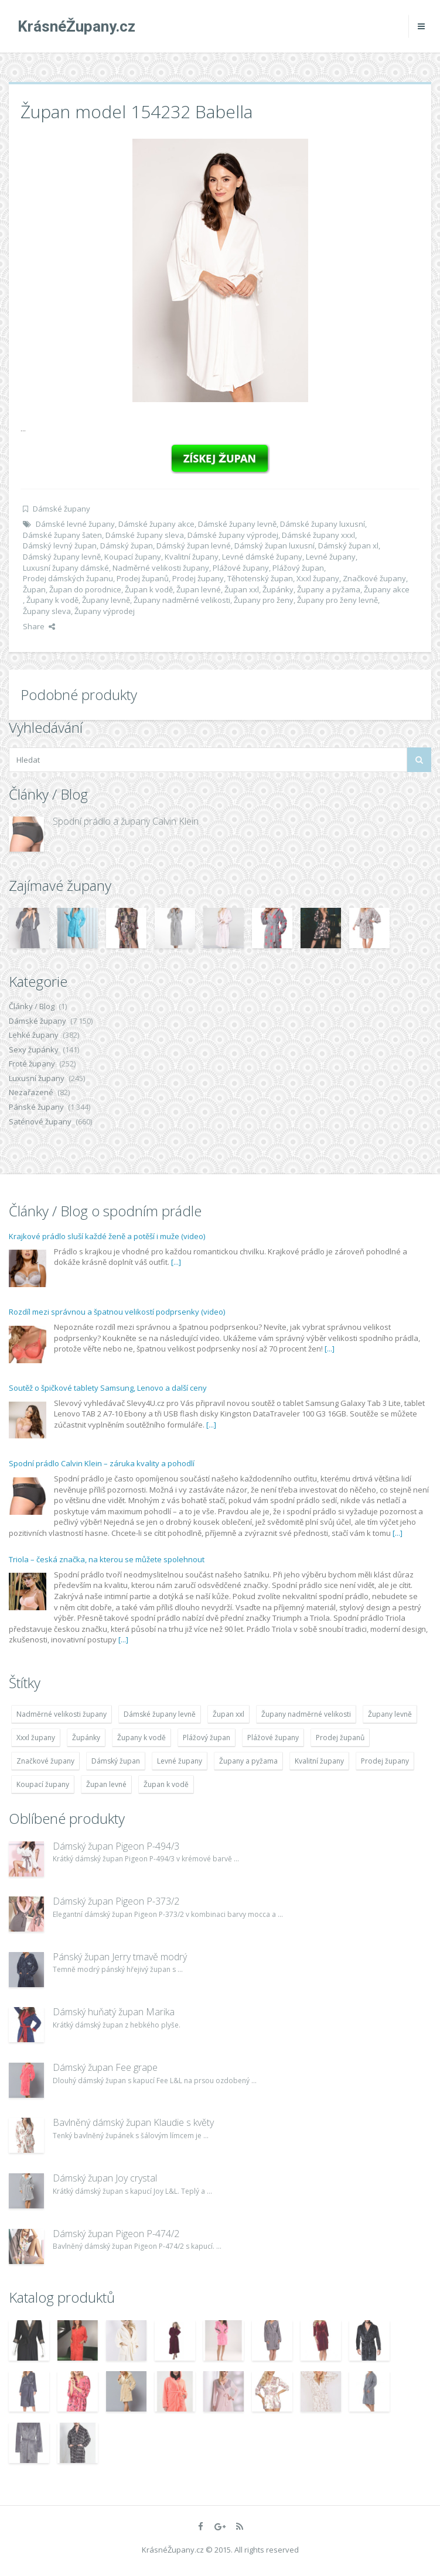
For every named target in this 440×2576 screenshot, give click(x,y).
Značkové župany (374, 578)
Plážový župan (298, 567)
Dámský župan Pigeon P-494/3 (116, 1846)
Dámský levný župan (60, 545)
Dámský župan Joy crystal (105, 2178)
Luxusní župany (36, 1078)
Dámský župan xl (348, 545)
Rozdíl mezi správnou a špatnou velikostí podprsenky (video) (117, 1311)
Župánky (278, 589)
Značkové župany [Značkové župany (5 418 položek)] (45, 1761)
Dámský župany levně (62, 556)
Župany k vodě (52, 600)
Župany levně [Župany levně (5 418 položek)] (390, 1714)
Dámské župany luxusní (322, 524)
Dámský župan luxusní (274, 545)
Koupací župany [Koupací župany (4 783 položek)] (42, 1784)
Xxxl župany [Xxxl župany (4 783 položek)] (35, 1738)
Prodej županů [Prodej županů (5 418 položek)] (340, 1738)
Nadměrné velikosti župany (160, 567)
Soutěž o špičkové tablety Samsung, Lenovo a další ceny (108, 1388)
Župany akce (387, 589)
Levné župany (331, 556)
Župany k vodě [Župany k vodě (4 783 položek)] (141, 1738)
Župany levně (106, 600)
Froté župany (32, 1063)
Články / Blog (31, 1006)
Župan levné (198, 589)
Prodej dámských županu (68, 578)
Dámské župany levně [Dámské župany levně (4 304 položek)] (160, 1714)
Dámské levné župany (75, 524)
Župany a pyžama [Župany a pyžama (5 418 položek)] (248, 1761)
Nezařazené (31, 1092)
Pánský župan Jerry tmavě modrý (120, 1956)
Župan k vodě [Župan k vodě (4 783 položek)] (166, 1784)
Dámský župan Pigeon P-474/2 (116, 2233)
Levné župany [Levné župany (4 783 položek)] (179, 1761)
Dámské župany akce (156, 524)
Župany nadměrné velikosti (182, 600)
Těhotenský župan (260, 578)
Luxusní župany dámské (66, 567)
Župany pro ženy (264, 600)
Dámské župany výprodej (232, 535)
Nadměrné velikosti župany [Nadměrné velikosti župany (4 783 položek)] (61, 1714)
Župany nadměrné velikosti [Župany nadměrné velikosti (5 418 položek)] (306, 1714)
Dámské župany (61, 508)
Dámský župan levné (193, 545)
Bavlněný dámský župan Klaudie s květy (133, 2122)
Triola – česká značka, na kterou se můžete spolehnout (106, 1559)
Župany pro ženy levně (337, 600)
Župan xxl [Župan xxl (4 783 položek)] (228, 1714)
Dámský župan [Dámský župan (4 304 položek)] (115, 1761)
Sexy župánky (34, 1049)
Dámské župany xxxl (318, 535)
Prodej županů (143, 578)
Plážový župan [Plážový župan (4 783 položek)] (206, 1738)
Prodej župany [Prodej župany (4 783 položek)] (385, 1761)
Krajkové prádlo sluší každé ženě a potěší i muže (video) (107, 1236)
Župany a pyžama (328, 589)
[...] (176, 1262)
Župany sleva (47, 611)
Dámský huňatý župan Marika (114, 2011)
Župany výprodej (104, 611)
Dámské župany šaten (62, 535)
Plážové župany (241, 567)
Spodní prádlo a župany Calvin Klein (126, 821)
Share (39, 626)
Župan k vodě (149, 589)
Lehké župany (34, 1035)
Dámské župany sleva (144, 535)
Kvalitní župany (192, 556)
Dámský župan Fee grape (105, 2067)
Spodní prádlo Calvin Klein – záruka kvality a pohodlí (102, 1463)
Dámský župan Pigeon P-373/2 (116, 1901)
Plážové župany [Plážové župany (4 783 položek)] (273, 1738)
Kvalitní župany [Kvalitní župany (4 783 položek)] (319, 1761)
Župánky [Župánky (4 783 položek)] (86, 1738)
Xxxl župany (317, 578)
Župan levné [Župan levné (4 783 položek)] (106, 1784)
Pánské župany (36, 1107)
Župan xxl (241, 589)
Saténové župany (40, 1121)
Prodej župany (198, 578)
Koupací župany (132, 556)
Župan (34, 589)
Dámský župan (126, 545)
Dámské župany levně (237, 524)
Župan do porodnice (85, 589)
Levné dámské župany (262, 556)
